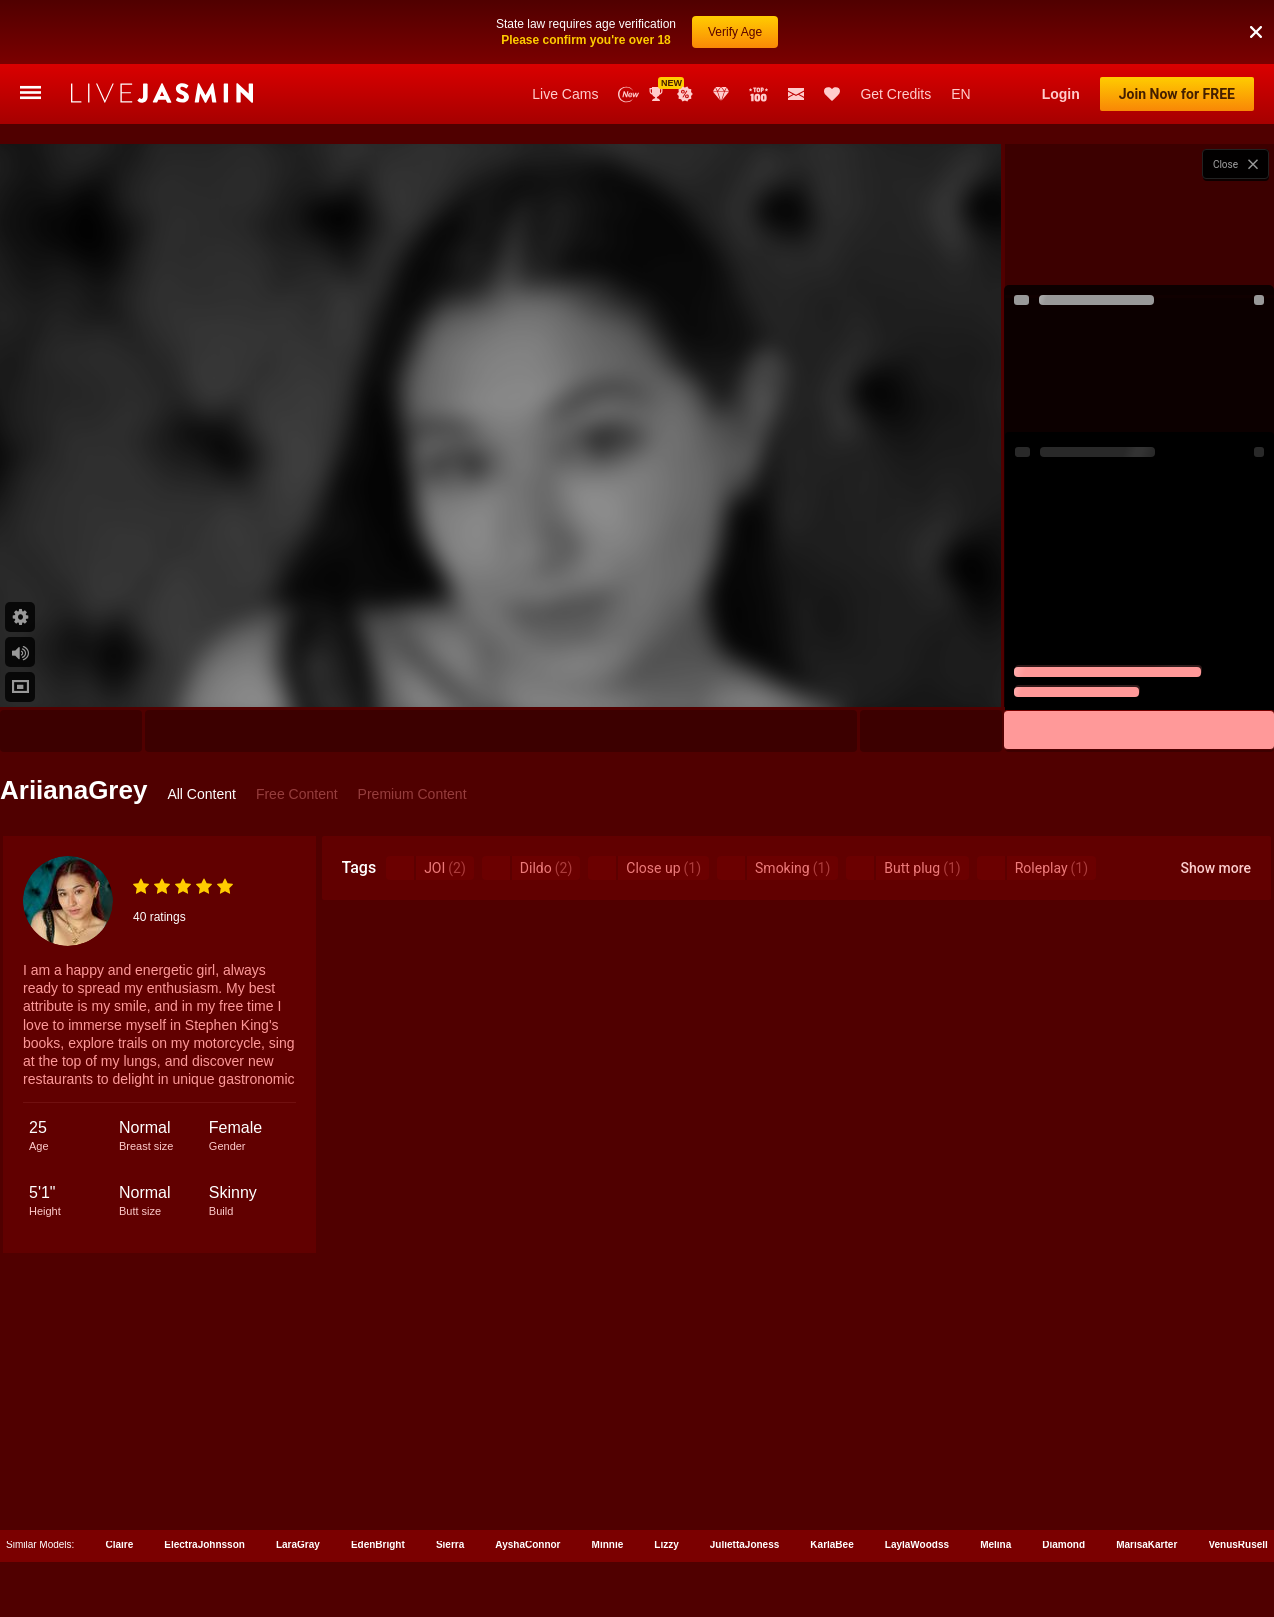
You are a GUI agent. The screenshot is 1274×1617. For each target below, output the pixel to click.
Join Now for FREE (1177, 94)
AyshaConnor (527, 1544)
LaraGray (298, 1544)
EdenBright (378, 1544)
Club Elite (721, 94)
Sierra (450, 1544)
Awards (658, 94)
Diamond (1063, 1544)
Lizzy (666, 1544)
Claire (119, 1544)
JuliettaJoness (744, 1544)
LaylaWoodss (917, 1544)
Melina (995, 1544)
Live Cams (565, 94)
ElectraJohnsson (204, 1544)
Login (1061, 94)
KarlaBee (831, 1544)
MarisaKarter (1146, 1544)
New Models (628, 94)
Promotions (685, 94)
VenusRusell (1237, 1544)
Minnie (608, 1544)
